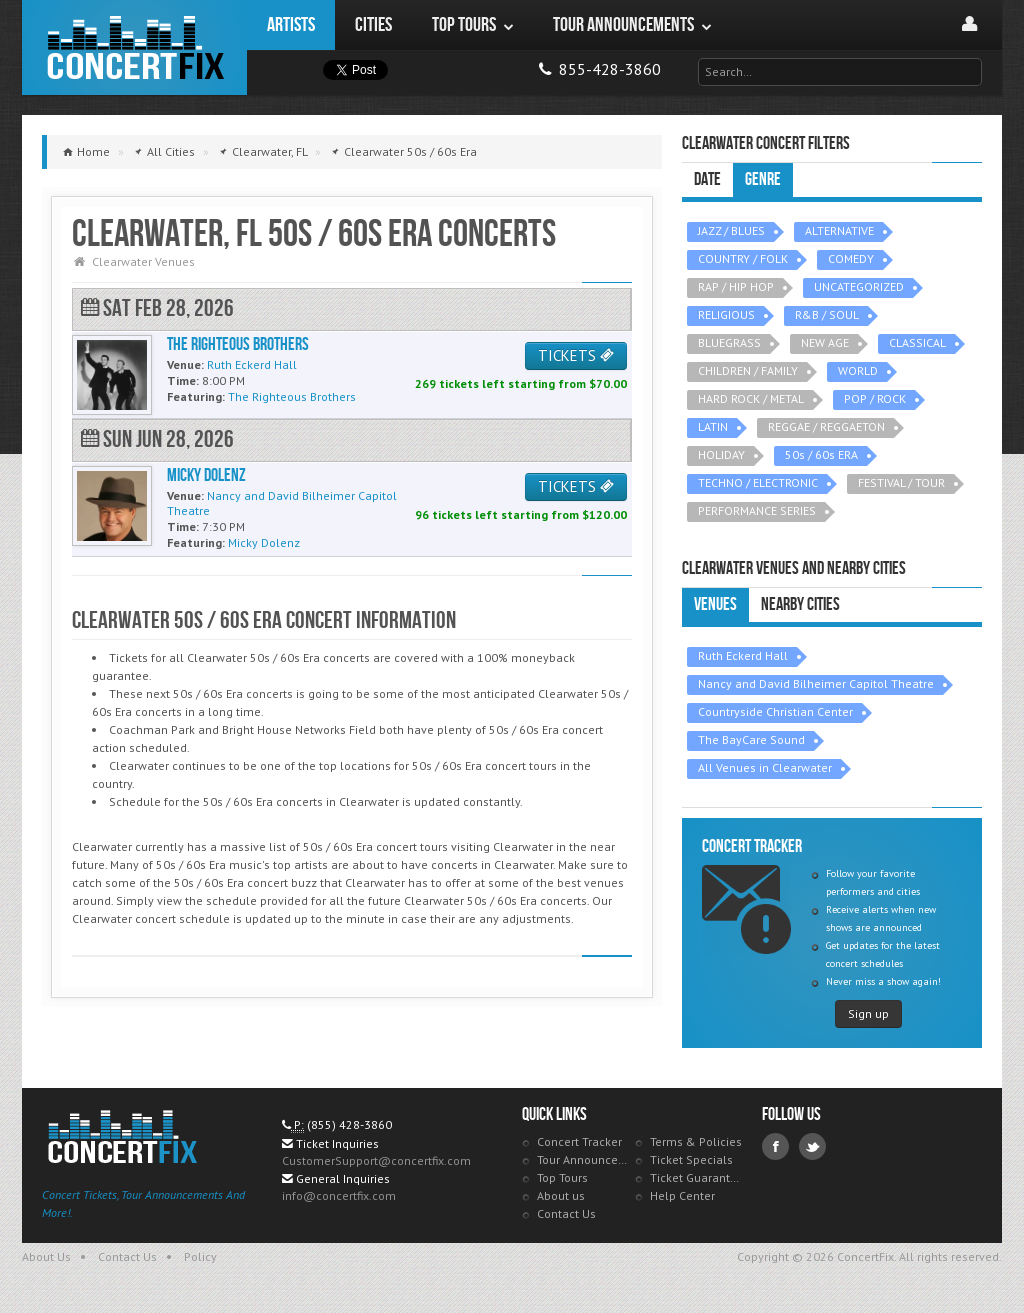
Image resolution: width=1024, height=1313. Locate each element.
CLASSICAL (917, 342)
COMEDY (851, 258)
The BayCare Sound (751, 739)
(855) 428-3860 (349, 1124)
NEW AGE (825, 342)
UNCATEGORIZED (859, 286)
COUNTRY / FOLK (743, 258)
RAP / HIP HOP (736, 286)
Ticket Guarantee (696, 1177)
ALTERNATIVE (839, 230)
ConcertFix (134, 47)
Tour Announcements (583, 1159)
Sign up (868, 1013)
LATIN (713, 426)
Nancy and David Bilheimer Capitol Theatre (816, 683)
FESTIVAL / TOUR (901, 482)
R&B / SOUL (827, 314)
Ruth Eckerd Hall (743, 655)
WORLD (858, 370)
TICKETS (576, 355)
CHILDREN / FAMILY (748, 370)
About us (561, 1195)
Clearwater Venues (143, 261)
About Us (46, 1256)
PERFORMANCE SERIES (757, 510)
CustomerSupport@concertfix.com (376, 1160)
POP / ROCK (875, 398)
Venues (715, 604)
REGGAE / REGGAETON (826, 426)
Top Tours (562, 1177)
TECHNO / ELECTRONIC (758, 482)
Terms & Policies (696, 1141)
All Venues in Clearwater (765, 767)
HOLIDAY (721, 454)
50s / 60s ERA (821, 454)
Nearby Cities (800, 604)
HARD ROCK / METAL (751, 398)
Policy (200, 1256)
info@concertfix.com (339, 1195)
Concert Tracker (579, 1141)
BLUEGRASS (729, 342)
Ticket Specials (691, 1159)
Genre (763, 179)
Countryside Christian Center (775, 711)
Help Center (682, 1195)
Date (707, 179)
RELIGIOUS (726, 314)
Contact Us (566, 1213)
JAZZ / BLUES (731, 230)
